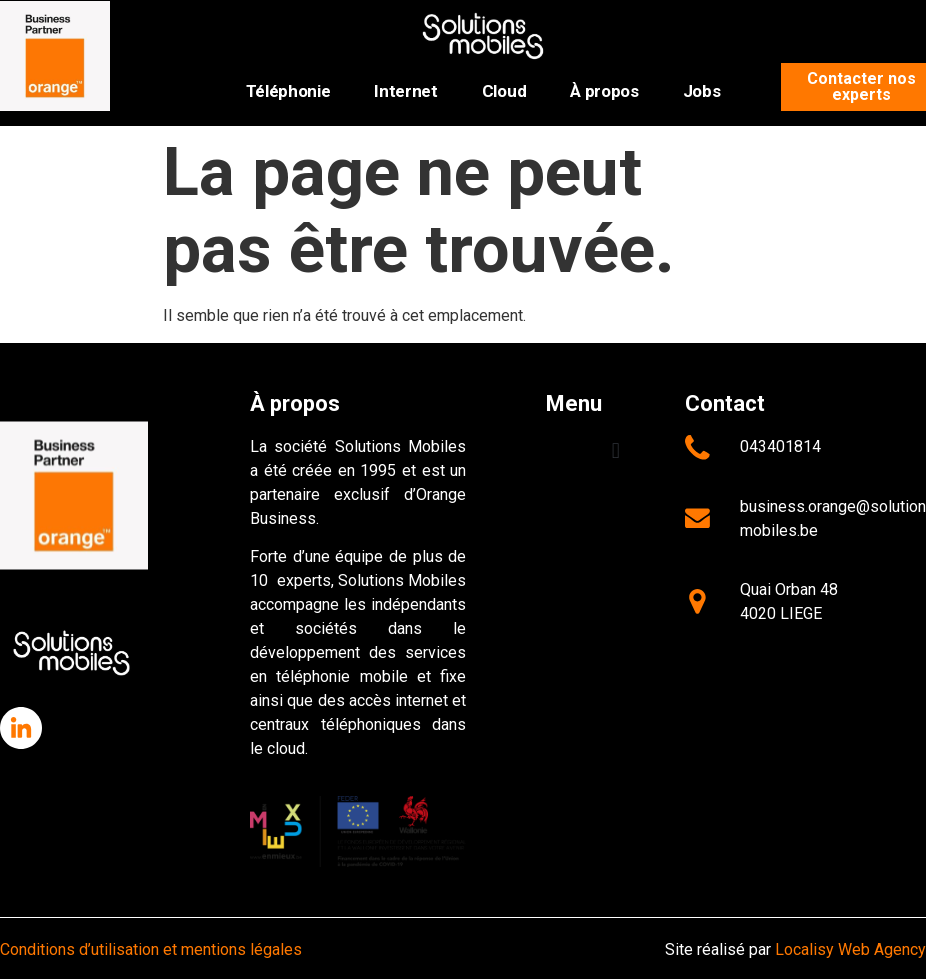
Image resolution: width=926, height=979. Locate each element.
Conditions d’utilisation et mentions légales (151, 949)
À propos (604, 91)
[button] (615, 451)
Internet (405, 91)
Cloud (504, 91)
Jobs (702, 91)
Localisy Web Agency (850, 949)
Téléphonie (288, 91)
